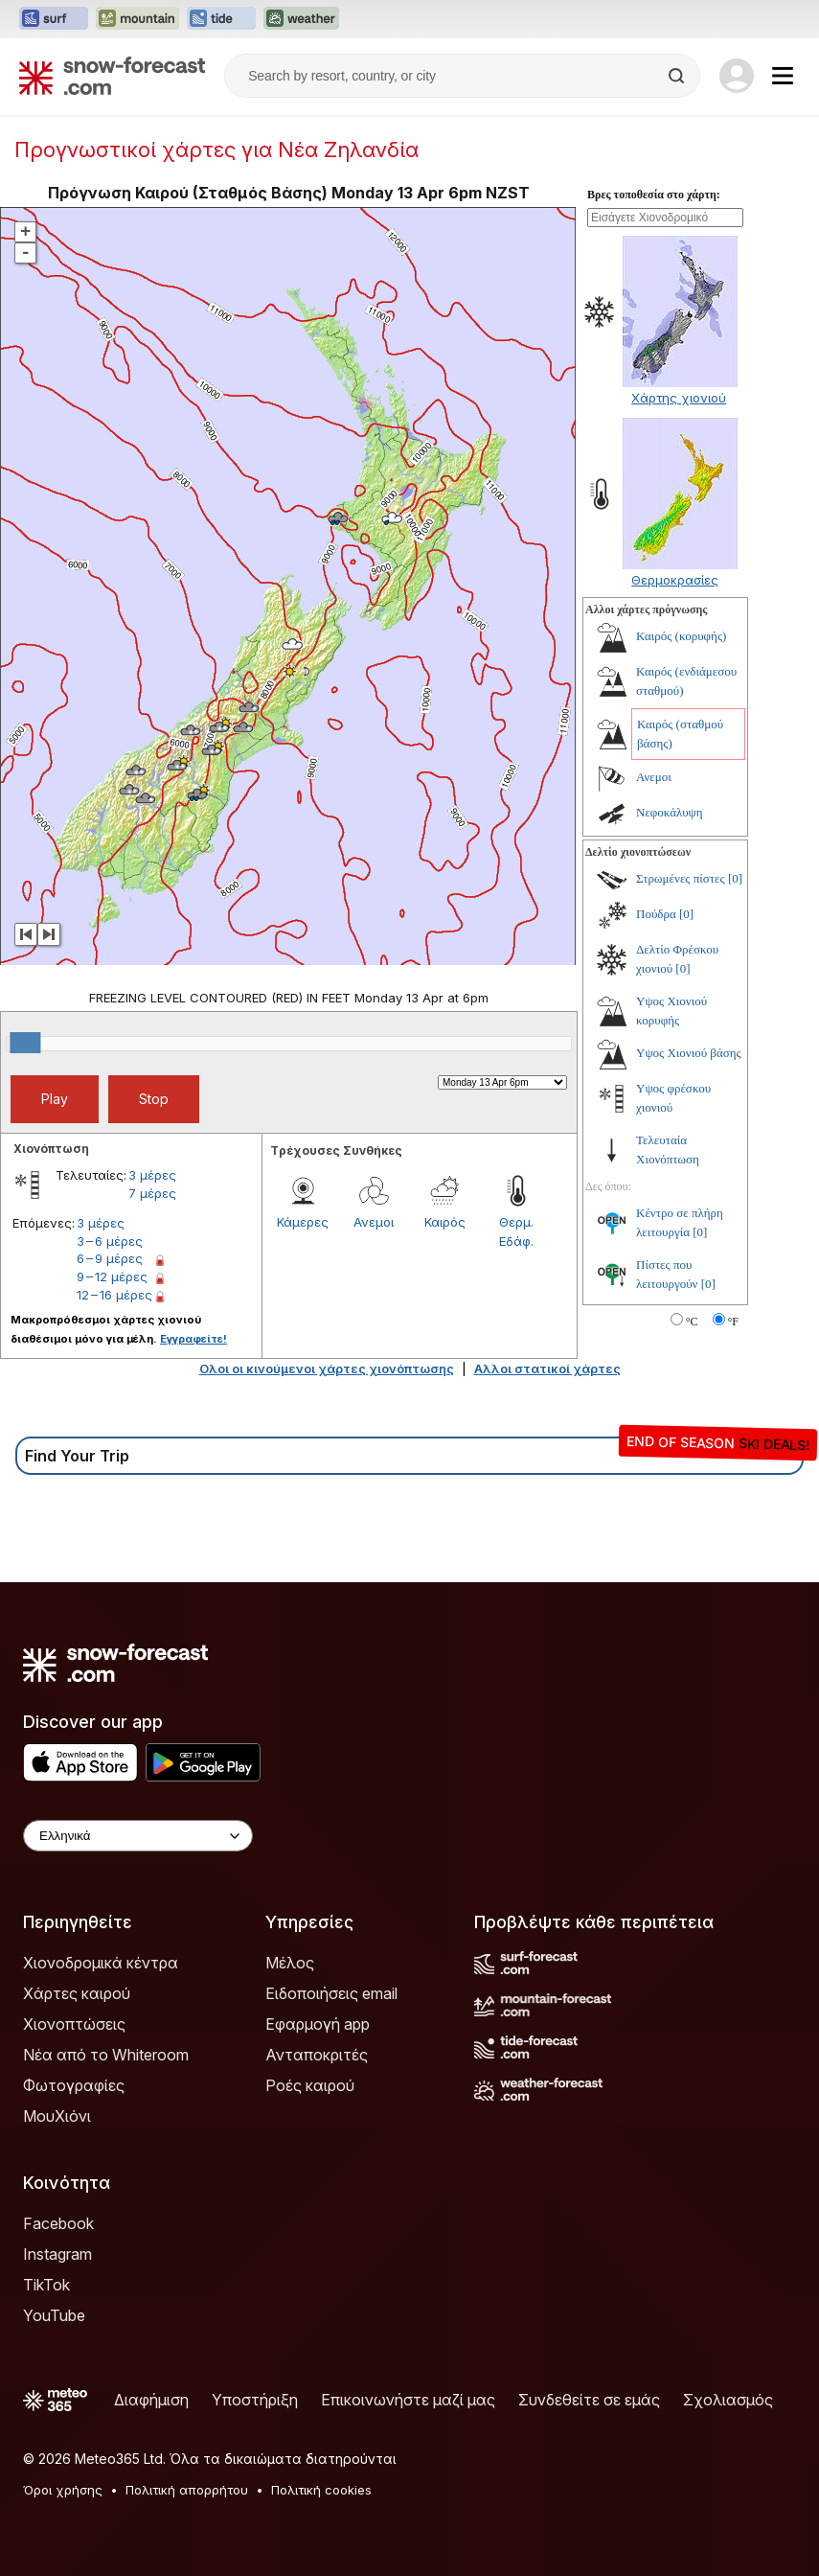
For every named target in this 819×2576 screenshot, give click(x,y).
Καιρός (445, 1222)
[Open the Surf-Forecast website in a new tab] (53, 19)
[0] (735, 878)
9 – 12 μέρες (112, 1276)
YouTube (54, 2315)
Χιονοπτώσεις (74, 2024)
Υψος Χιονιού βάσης (688, 1053)
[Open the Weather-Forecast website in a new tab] (301, 19)
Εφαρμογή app (317, 2024)
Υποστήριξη (255, 2399)
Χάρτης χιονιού (678, 397)
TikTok (46, 2284)
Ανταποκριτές (316, 2054)
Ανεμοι (373, 1222)
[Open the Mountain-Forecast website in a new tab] (137, 19)
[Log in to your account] (736, 75)
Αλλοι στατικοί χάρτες (547, 1368)
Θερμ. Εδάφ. (516, 1231)
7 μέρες (152, 1193)
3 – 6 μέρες (110, 1241)
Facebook (58, 2223)
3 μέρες (152, 1175)
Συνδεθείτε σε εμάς (589, 2399)
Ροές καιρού (309, 2085)
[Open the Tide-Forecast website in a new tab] (221, 19)
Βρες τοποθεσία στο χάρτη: (653, 194)
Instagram (57, 2254)
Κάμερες (303, 1222)
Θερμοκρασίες (674, 579)
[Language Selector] (138, 1836)
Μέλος (289, 1962)
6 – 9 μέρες (110, 1258)
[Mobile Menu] (782, 75)
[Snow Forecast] (112, 76)
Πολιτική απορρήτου (186, 2489)
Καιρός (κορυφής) (681, 636)
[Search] (678, 76)
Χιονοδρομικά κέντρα (100, 1962)
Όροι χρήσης (62, 2489)
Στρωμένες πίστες (680, 878)
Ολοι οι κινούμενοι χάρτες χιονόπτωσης (326, 1368)
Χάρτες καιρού (76, 1993)
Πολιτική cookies (321, 2489)
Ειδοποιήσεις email (331, 1993)
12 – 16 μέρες (114, 1294)
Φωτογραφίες (74, 2085)
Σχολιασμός (728, 2399)
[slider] (25, 1042)
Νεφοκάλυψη (669, 812)
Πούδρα (656, 914)
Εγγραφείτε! (193, 1339)
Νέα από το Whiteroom (106, 2054)
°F (733, 1321)
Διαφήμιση (151, 2399)
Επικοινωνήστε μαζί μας (408, 2399)
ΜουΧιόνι (57, 2116)
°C (692, 1321)
